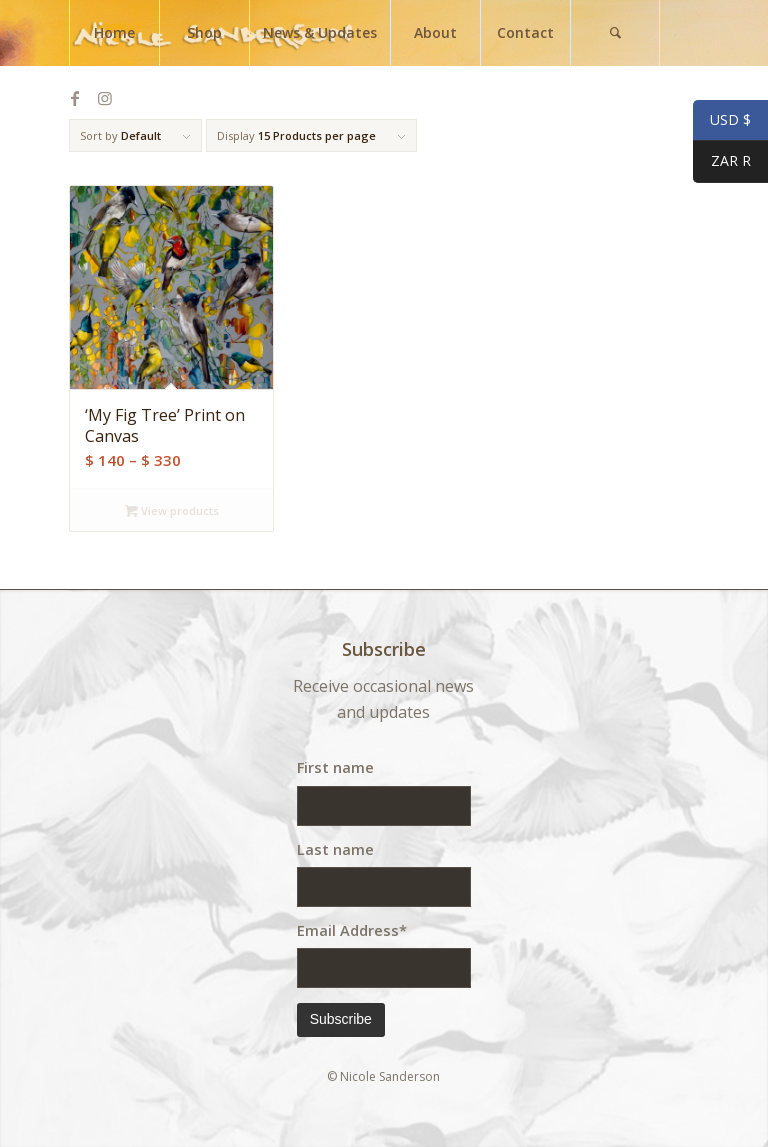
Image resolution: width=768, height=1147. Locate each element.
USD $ (722, 121)
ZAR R (722, 163)
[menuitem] (114, 33)
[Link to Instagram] (105, 98)
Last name (335, 849)
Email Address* (352, 930)
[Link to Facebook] (75, 98)
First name (335, 767)
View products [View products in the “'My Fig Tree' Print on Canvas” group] (172, 510)
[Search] (615, 33)
